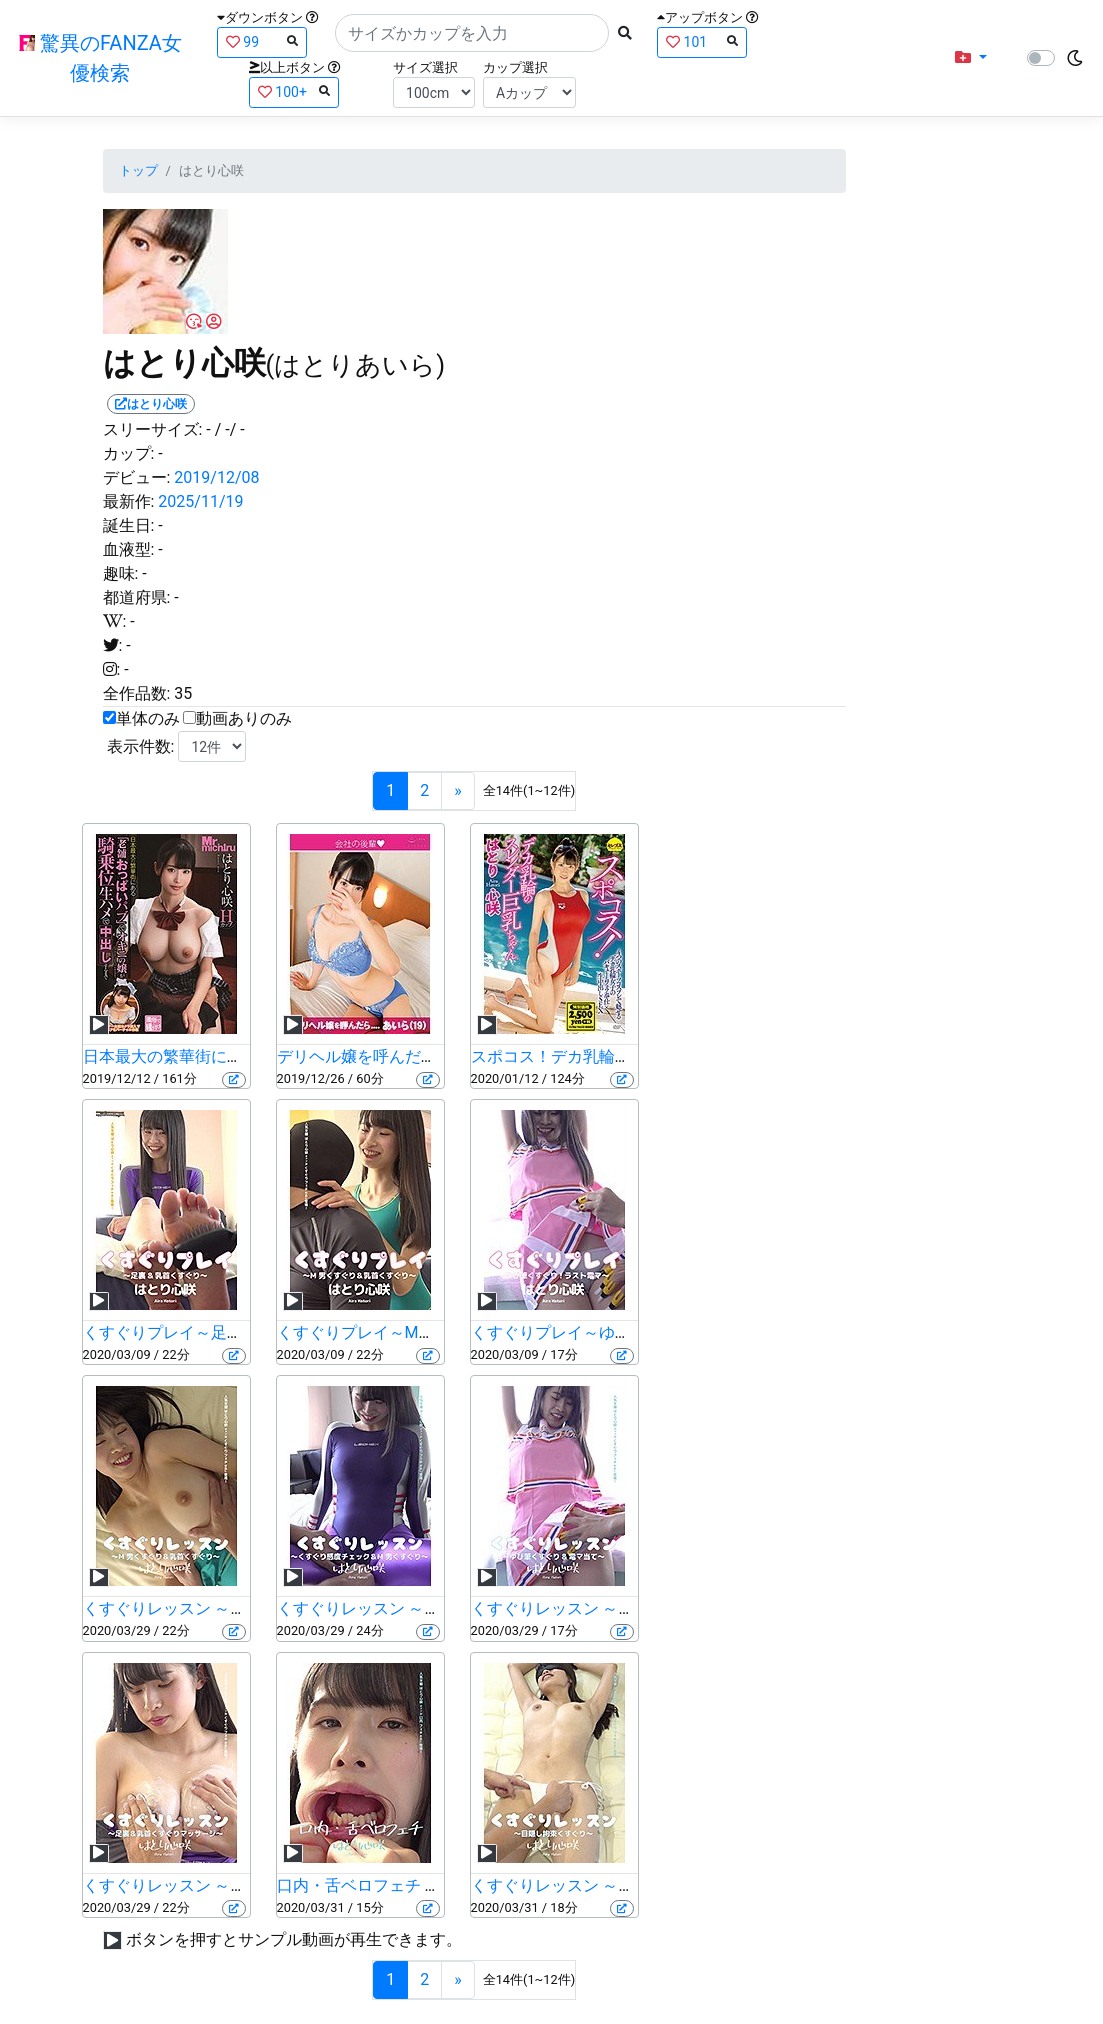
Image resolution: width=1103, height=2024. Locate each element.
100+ (294, 91)
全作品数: (137, 693)
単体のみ (148, 718)
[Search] (472, 33)
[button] (971, 58)
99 (262, 41)
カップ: (129, 453)
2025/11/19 (200, 501)
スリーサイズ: (153, 429)
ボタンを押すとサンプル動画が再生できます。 (294, 1939)
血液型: (129, 549)
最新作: (129, 501)
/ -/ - (230, 429)
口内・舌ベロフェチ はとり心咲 (391, 1885)
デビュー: (137, 477)
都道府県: (137, 597)
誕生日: (129, 525)
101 (702, 41)
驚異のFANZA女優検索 (100, 58)
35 (183, 693)
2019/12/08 (216, 477)
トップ (138, 170)
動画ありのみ (244, 718)
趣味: (121, 573)
